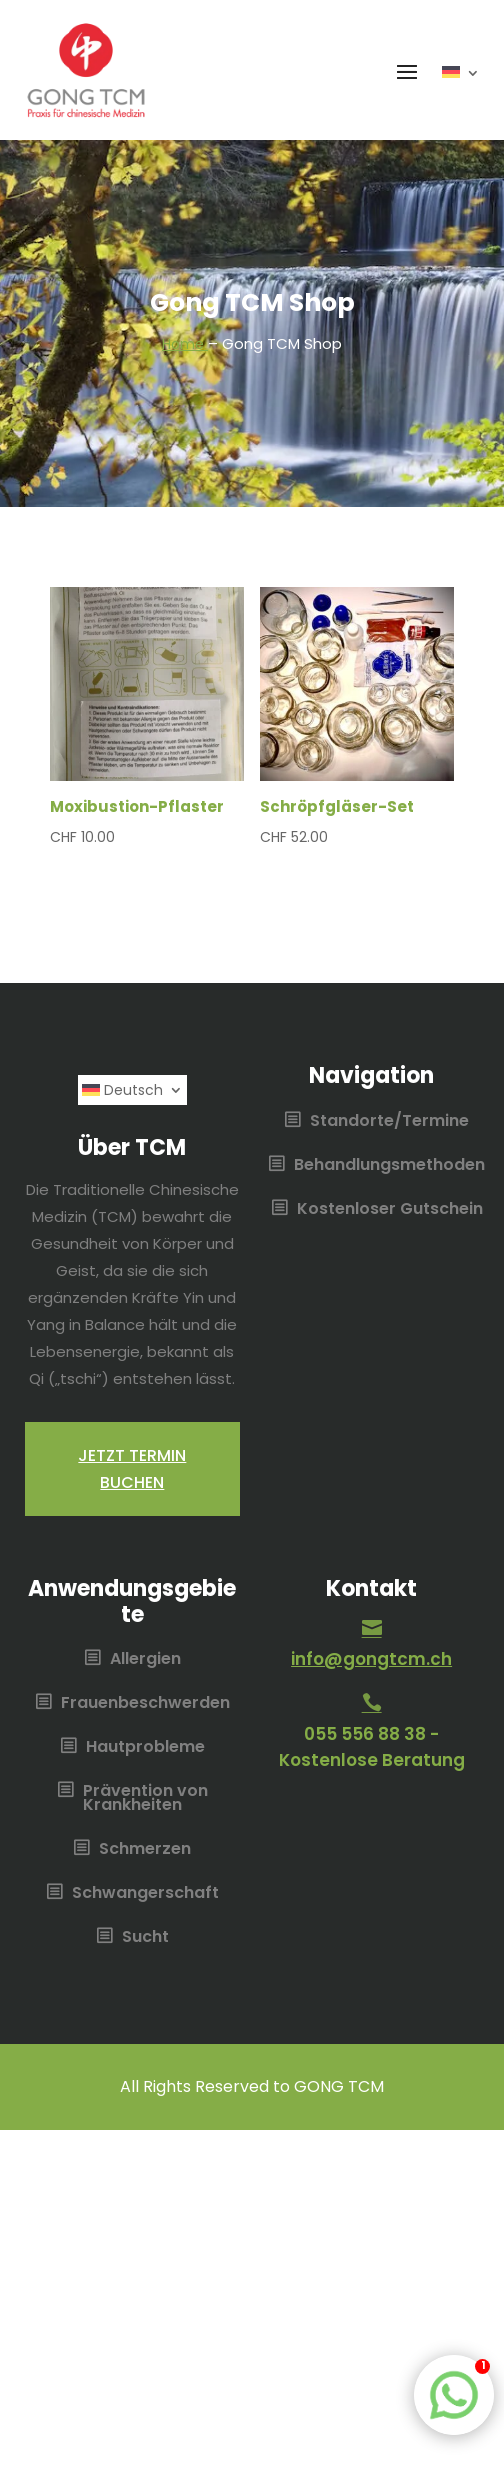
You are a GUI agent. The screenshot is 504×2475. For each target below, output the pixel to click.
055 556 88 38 (365, 1734)
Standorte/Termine (389, 1122)
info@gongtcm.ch (371, 1659)
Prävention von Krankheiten (145, 1799)
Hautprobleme (145, 1748)
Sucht (145, 1938)
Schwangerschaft (145, 1894)
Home (185, 344)
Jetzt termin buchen (132, 1469)
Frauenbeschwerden (145, 1704)
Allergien (145, 1660)
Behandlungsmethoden (389, 1166)
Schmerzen (145, 1850)
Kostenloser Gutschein (390, 1210)
